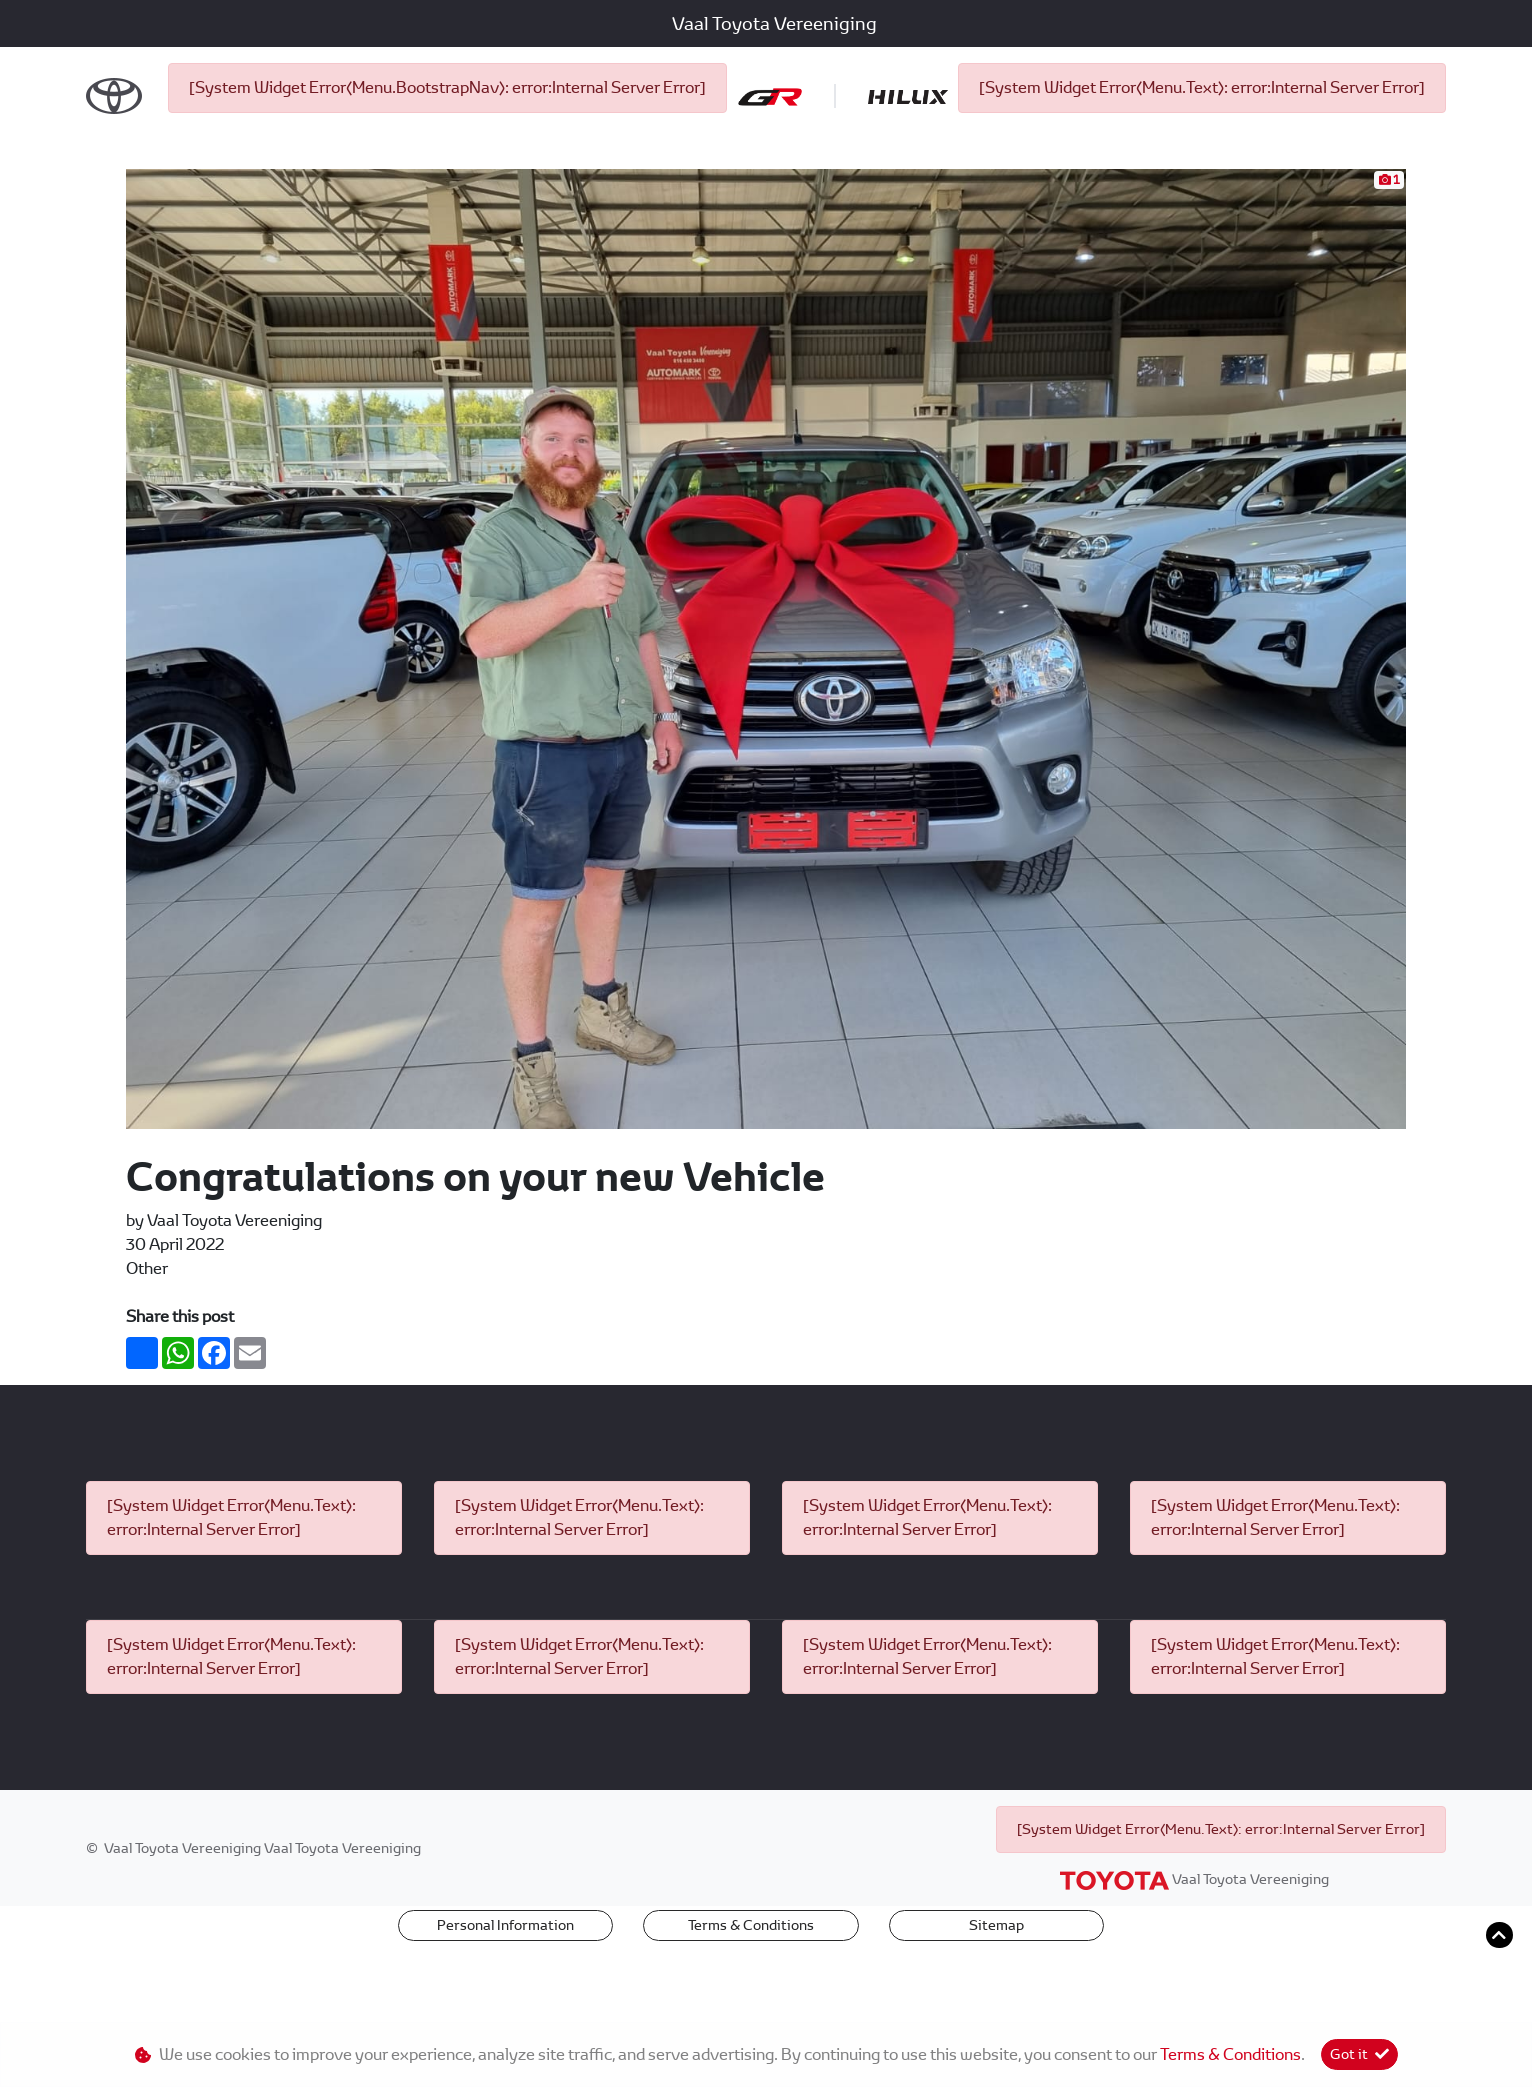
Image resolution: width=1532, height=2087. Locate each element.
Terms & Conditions (751, 1991)
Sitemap (996, 1991)
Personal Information (505, 1991)
